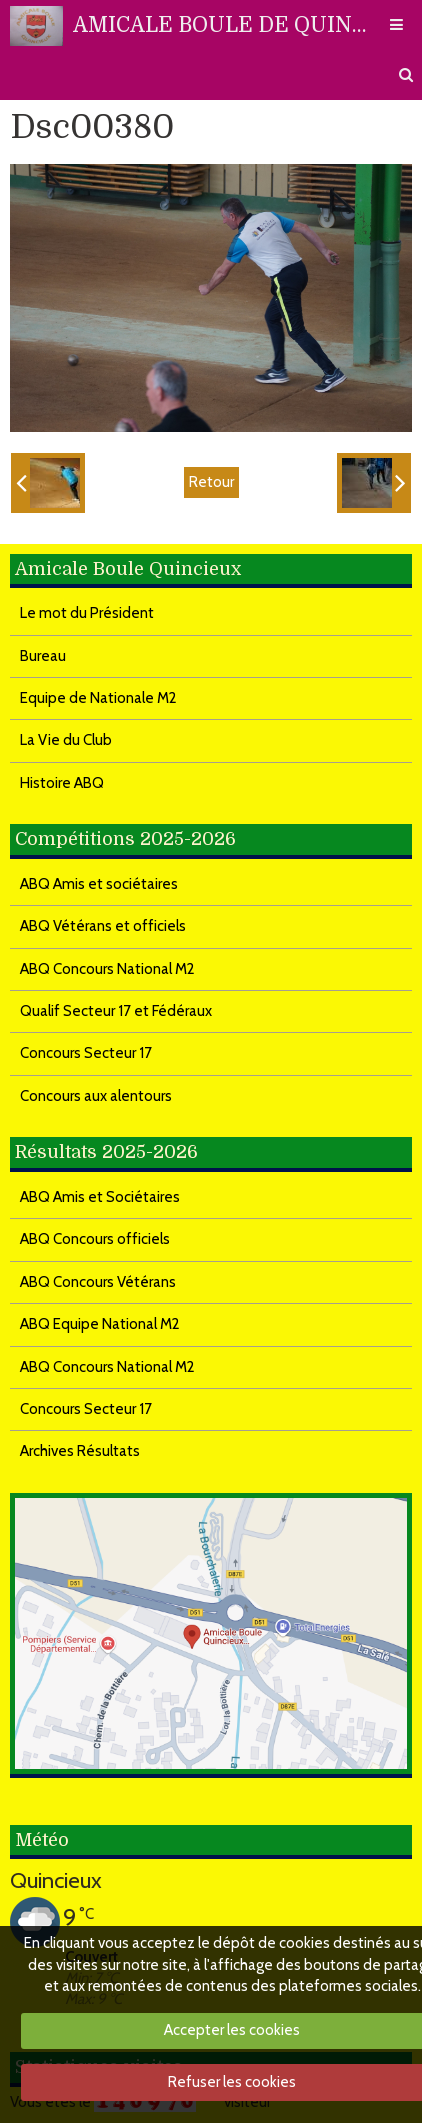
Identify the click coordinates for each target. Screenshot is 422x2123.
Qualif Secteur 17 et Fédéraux (116, 1011)
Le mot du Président (87, 613)
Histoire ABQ (62, 783)
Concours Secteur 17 (86, 1053)
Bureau (43, 656)
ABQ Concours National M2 (107, 969)
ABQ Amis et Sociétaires (100, 1197)
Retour (211, 482)
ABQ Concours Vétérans (98, 1282)
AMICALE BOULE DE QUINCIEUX (220, 25)
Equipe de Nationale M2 (98, 698)
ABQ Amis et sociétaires (99, 884)
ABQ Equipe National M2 (100, 1324)
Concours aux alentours (96, 1096)
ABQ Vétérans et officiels (103, 926)
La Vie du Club (66, 740)
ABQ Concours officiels (95, 1239)
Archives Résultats (80, 1451)
